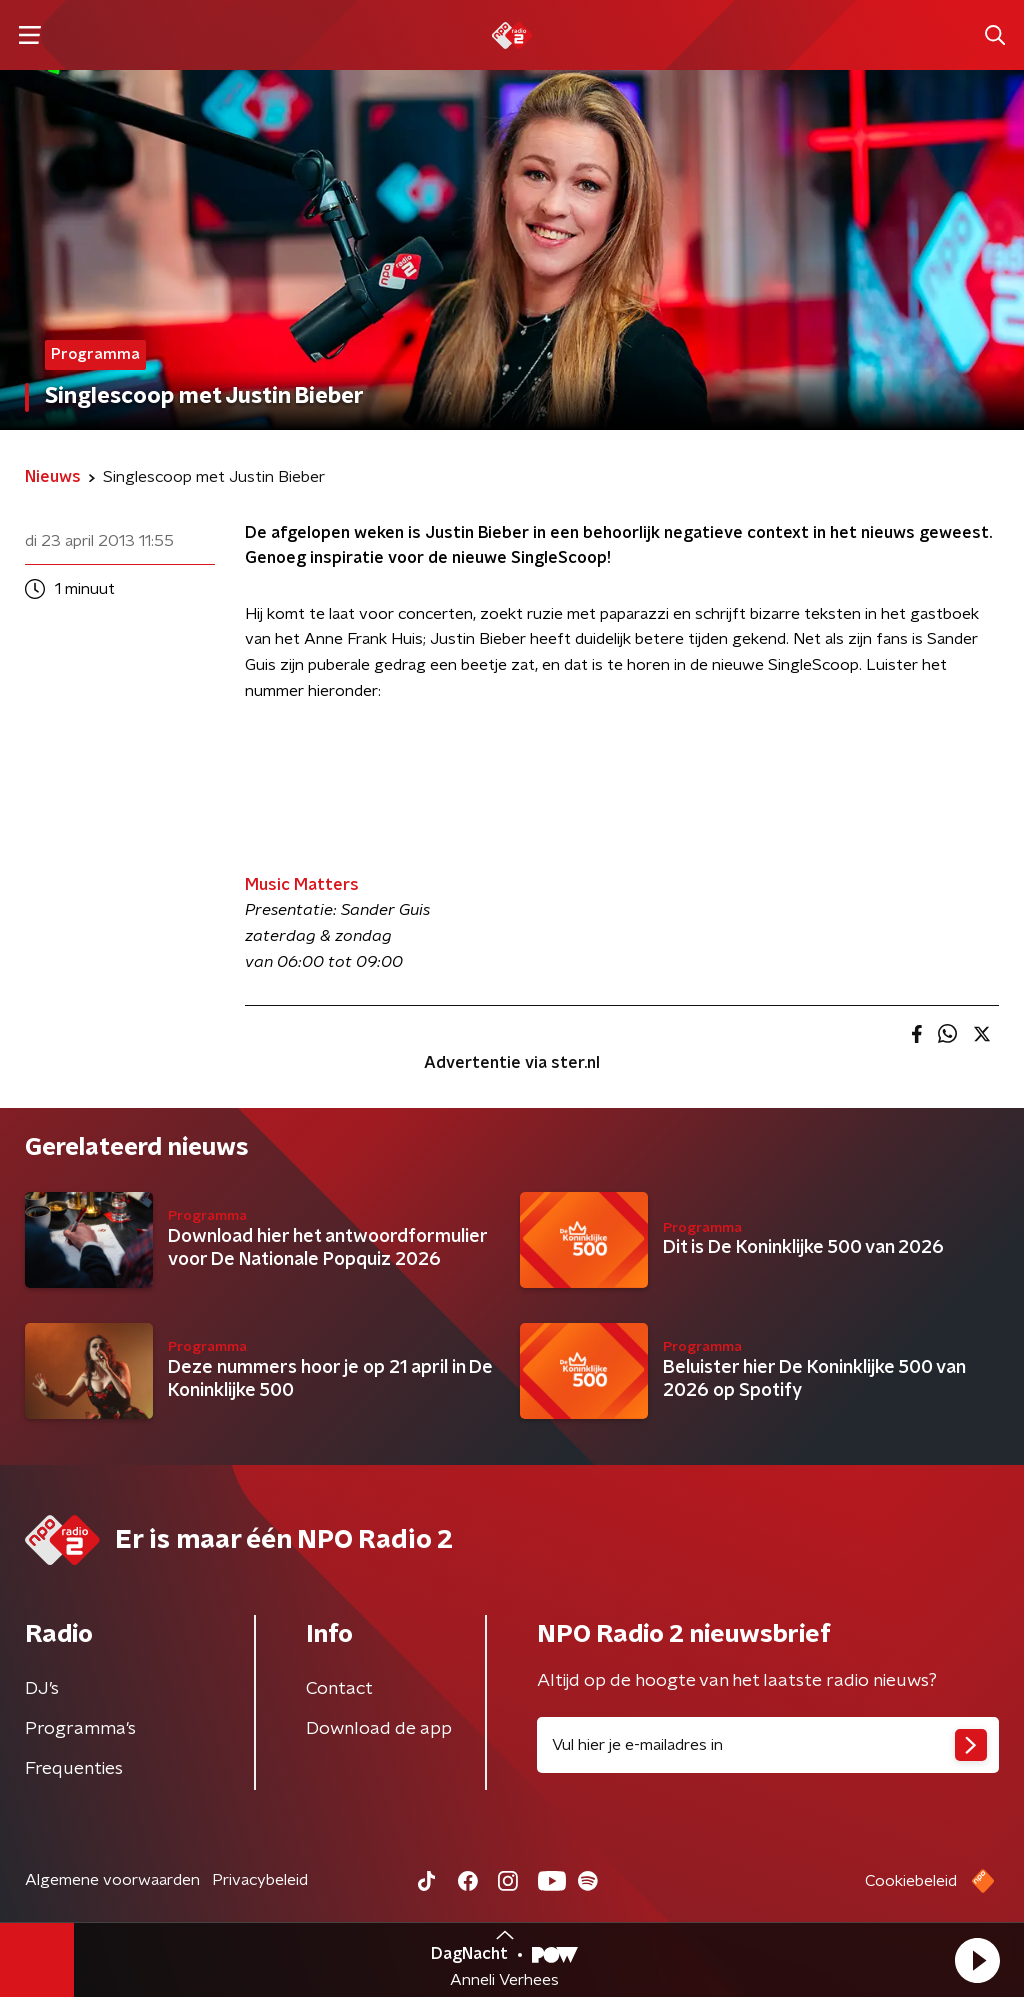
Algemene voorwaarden (112, 1880)
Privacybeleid (260, 1880)
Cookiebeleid (911, 1881)
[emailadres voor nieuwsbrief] (768, 1745)
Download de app (379, 1729)
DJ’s (42, 1689)
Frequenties (74, 1769)
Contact (339, 1689)
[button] (977, 1960)
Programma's (80, 1729)
